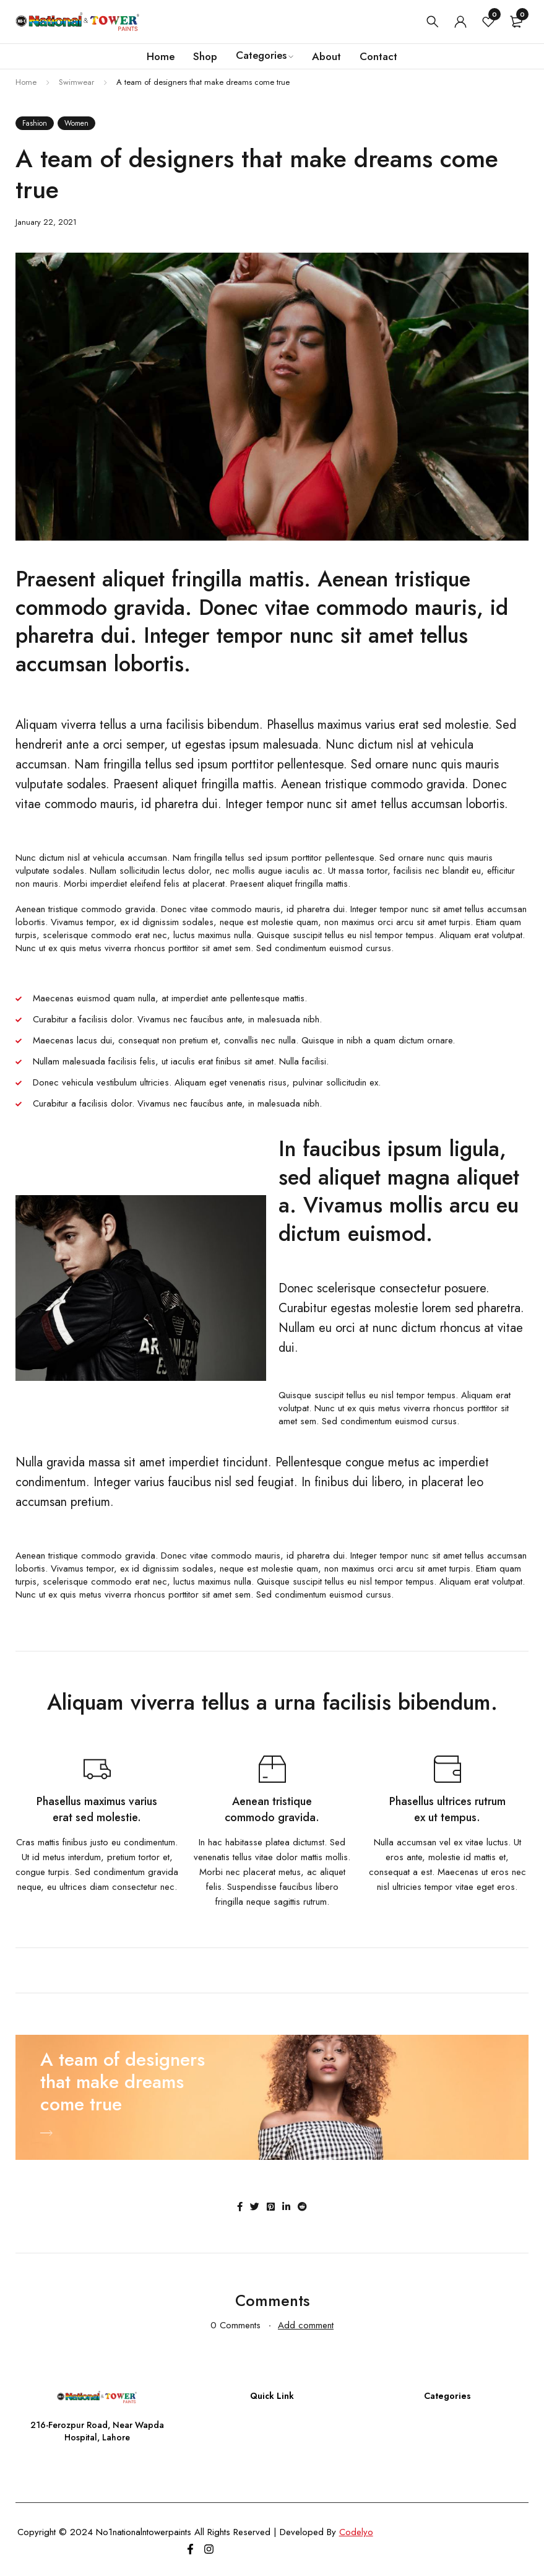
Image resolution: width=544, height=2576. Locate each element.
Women (76, 123)
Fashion (34, 123)
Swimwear (76, 82)
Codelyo (356, 2532)
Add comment (306, 2325)
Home (26, 82)
